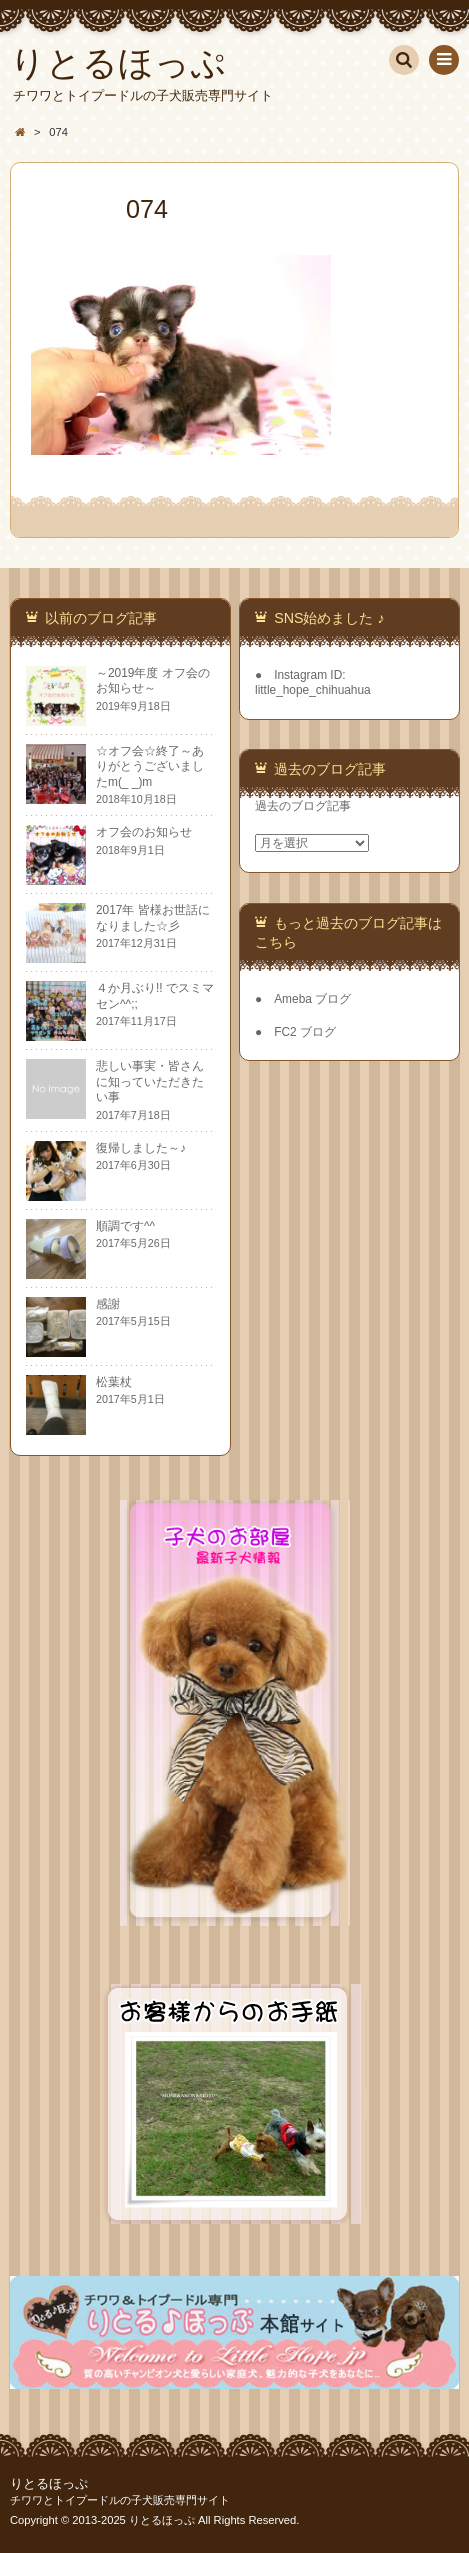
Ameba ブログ (312, 999)
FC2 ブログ (305, 1032)
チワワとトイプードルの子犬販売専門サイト (120, 2500)
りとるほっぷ (49, 2484)
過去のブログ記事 (303, 806)
